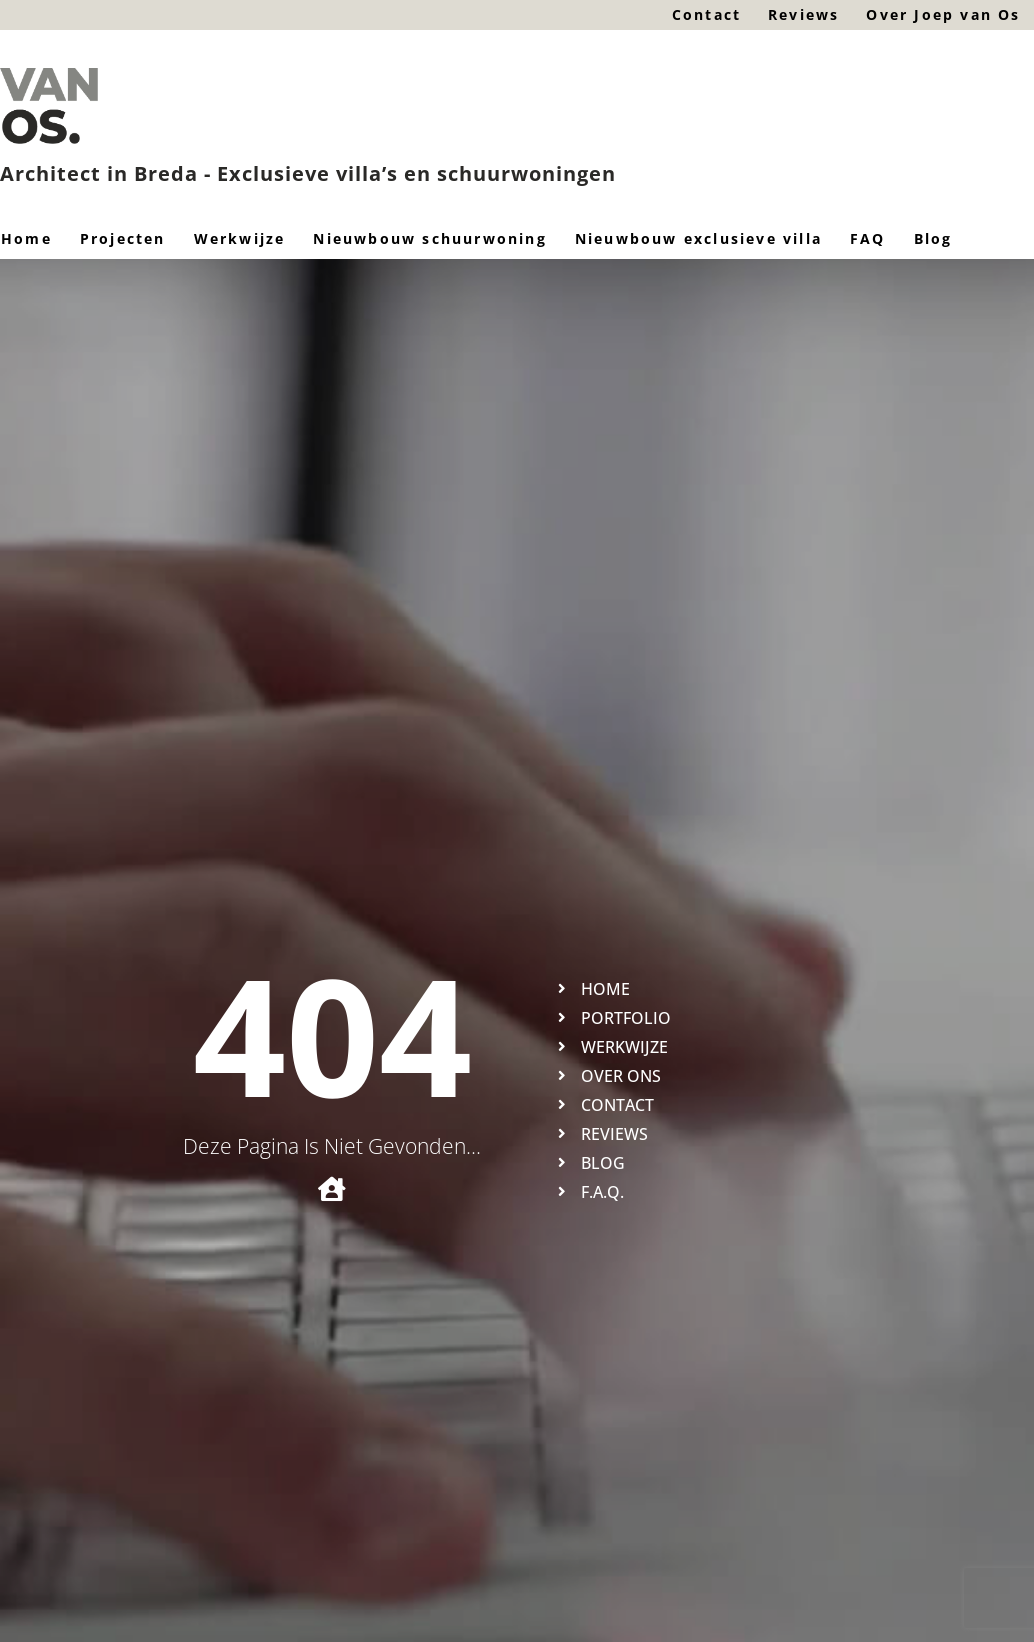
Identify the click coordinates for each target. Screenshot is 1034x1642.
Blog (933, 238)
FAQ (868, 238)
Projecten (123, 238)
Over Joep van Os (943, 14)
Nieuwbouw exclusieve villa (698, 238)
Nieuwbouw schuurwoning (429, 238)
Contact (703, 14)
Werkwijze (240, 238)
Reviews (801, 14)
